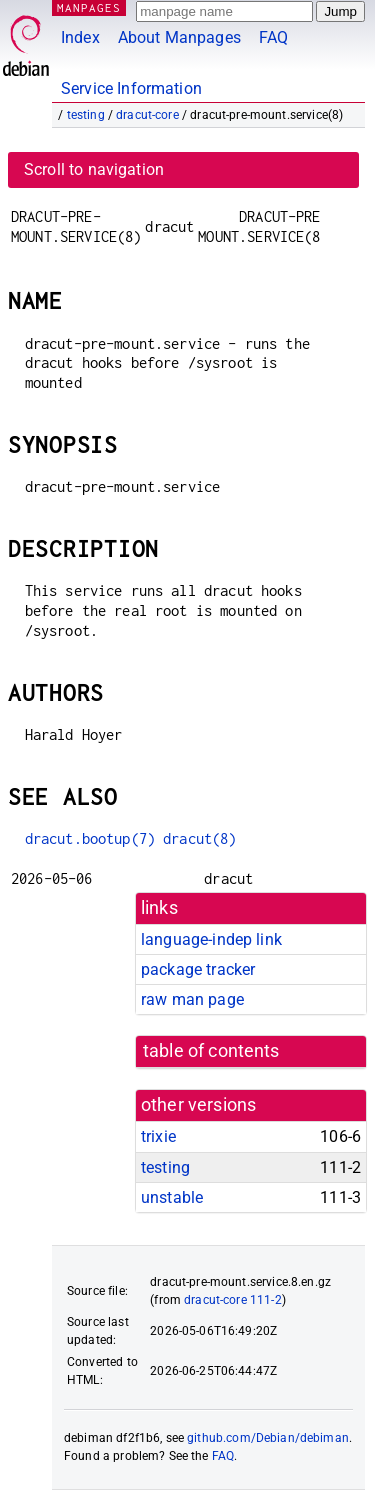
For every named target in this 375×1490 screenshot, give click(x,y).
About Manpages (179, 37)
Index (80, 37)
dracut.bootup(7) (90, 838)
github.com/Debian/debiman (268, 1438)
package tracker (198, 969)
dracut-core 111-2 (233, 1300)
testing (86, 115)
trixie (158, 1136)
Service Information (131, 88)
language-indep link (211, 939)
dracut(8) (199, 838)
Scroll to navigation (94, 169)
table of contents (211, 1051)
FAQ (273, 37)
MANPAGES (89, 7)
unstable (172, 1197)
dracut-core (147, 115)
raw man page (192, 999)
